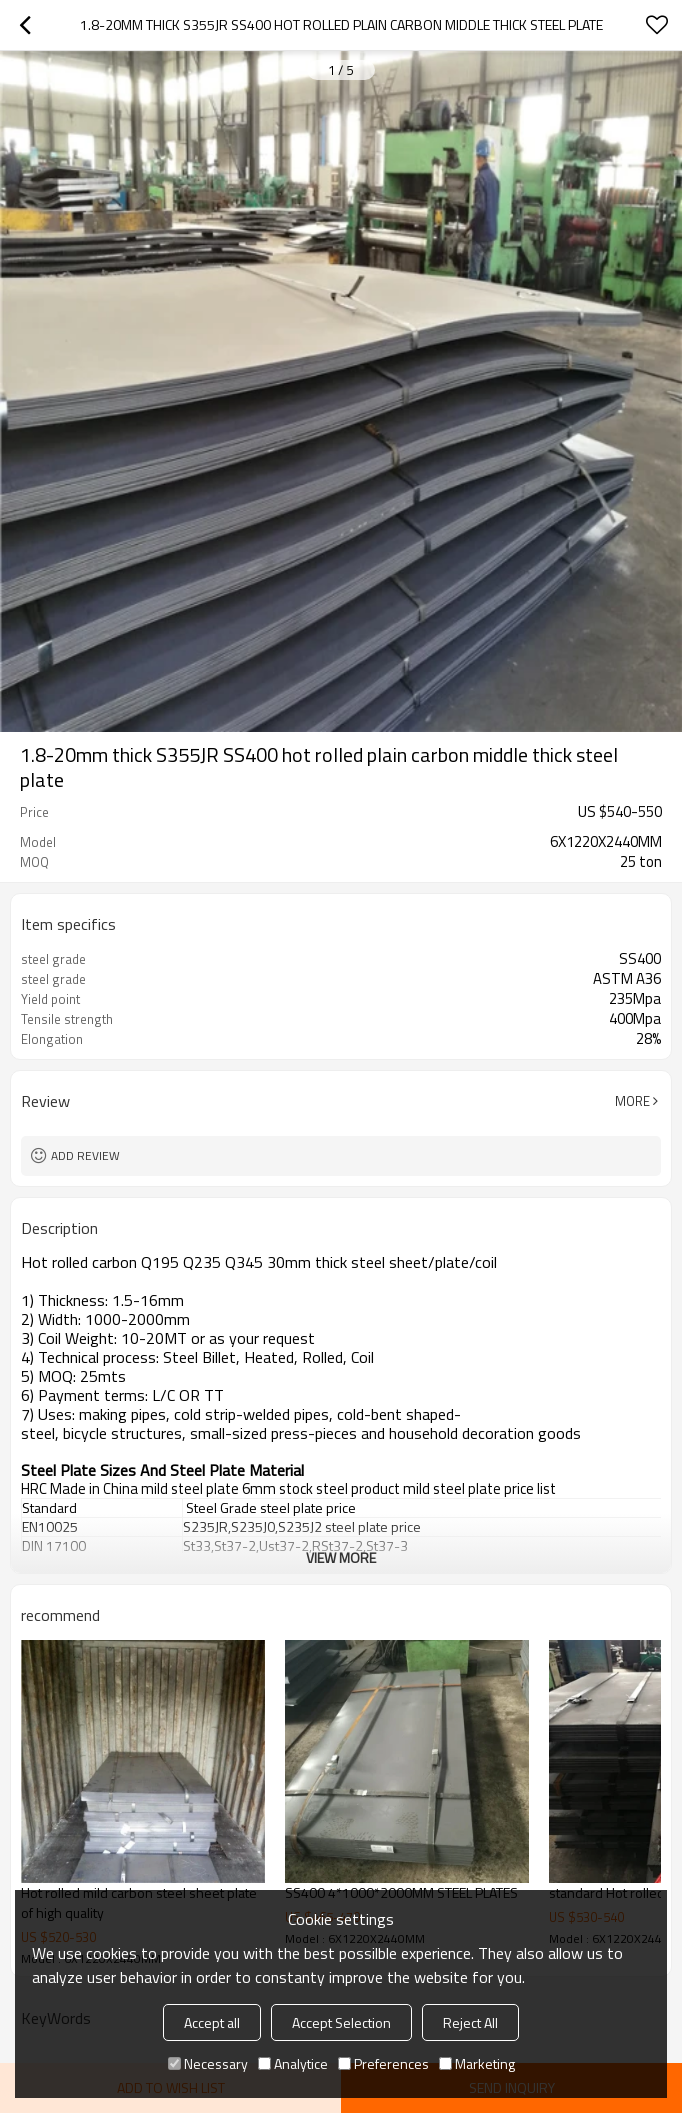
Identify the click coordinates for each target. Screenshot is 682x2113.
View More (341, 1557)
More (632, 1101)
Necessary (208, 2063)
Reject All (470, 2022)
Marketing (477, 2063)
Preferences (383, 2063)
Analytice (293, 2063)
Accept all (212, 2022)
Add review (85, 1155)
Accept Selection (341, 2022)
